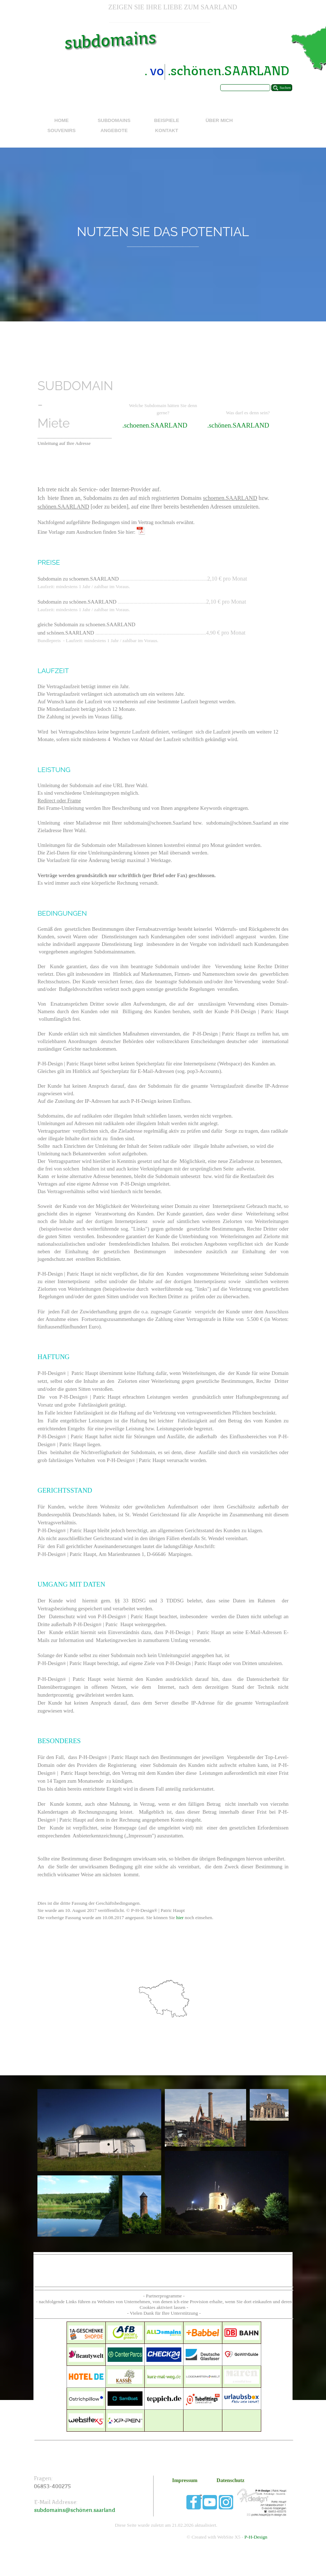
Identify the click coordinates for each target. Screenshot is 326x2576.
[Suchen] (245, 87)
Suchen (285, 88)
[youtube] (210, 2502)
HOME (61, 120)
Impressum (185, 2480)
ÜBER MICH (219, 120)
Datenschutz (230, 2480)
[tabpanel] (173, 7)
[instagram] (226, 2502)
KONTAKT (166, 130)
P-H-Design (255, 2537)
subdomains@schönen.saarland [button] (74, 2510)
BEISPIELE (166, 120)
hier (180, 1917)
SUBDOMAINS (114, 120)
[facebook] (193, 2502)
